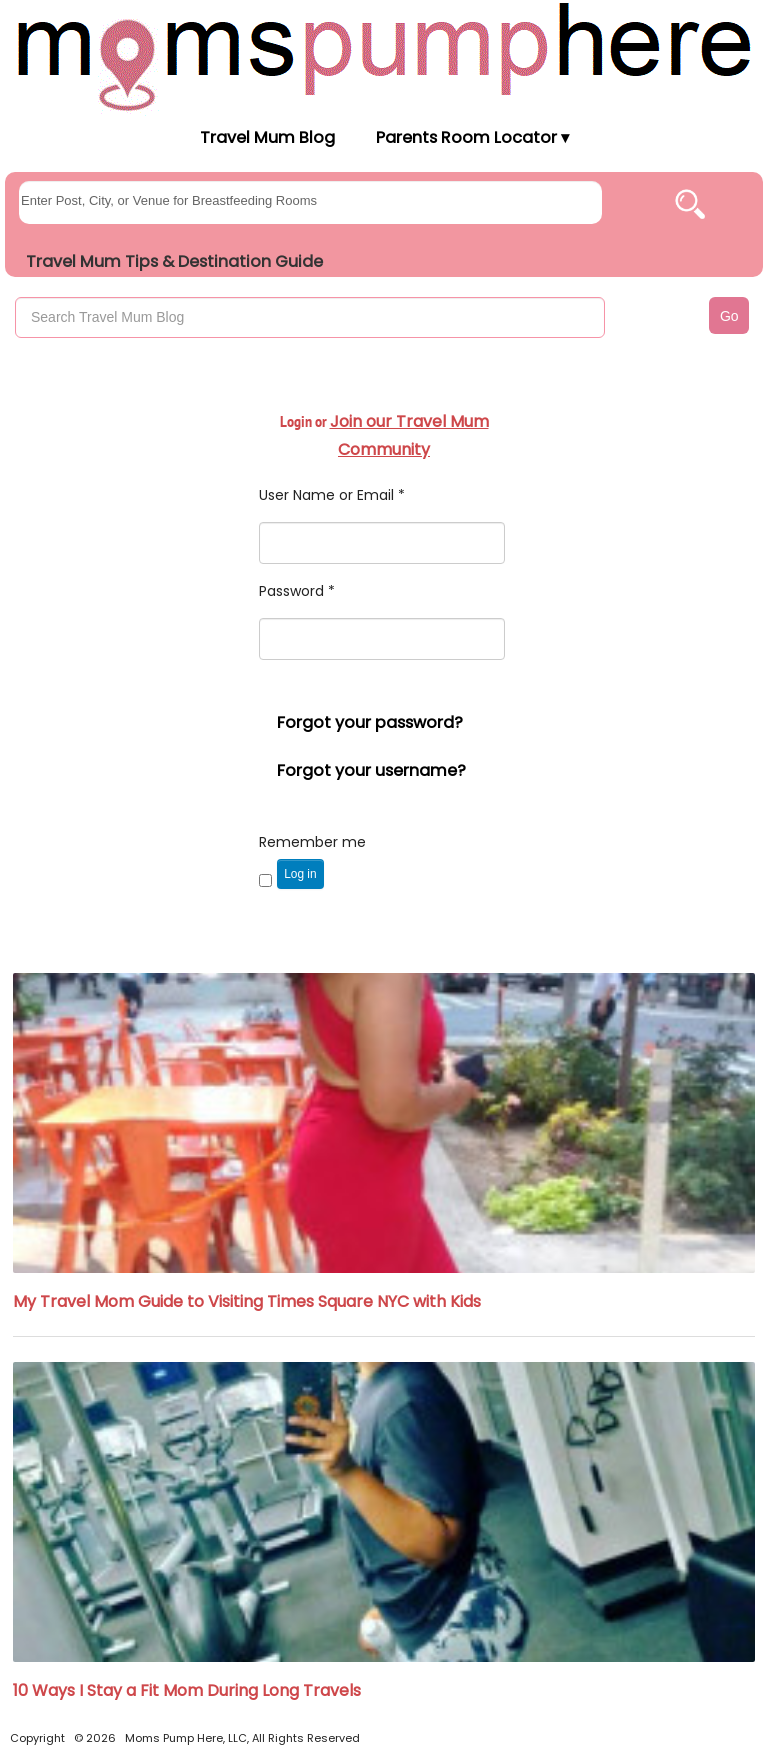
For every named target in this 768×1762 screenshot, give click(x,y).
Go (729, 316)
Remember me (312, 842)
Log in (300, 874)
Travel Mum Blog (266, 137)
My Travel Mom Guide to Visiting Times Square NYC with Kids (247, 1301)
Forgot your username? (371, 770)
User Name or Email (332, 495)
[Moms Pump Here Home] (384, 56)
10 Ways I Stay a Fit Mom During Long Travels (187, 1690)
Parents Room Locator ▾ (472, 137)
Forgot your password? (370, 722)
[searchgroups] (310, 202)
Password (297, 591)
